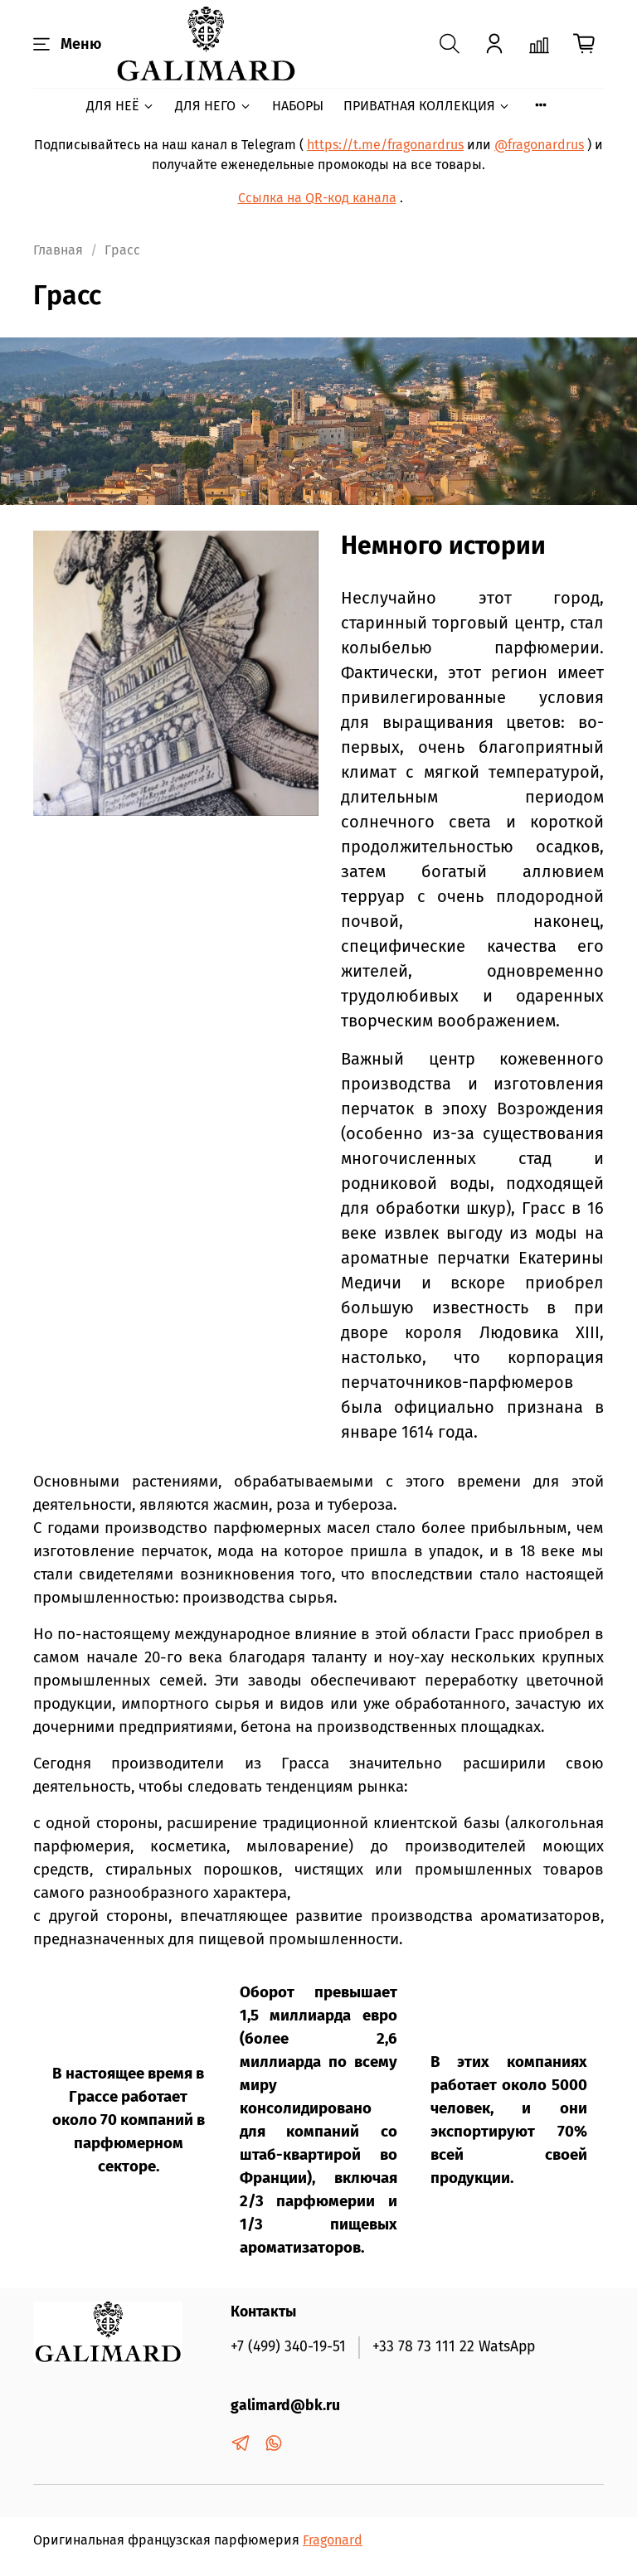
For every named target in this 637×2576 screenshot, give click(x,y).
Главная (58, 250)
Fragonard (332, 2540)
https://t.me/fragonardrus (385, 145)
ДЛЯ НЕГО (213, 106)
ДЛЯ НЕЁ (120, 106)
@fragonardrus (539, 145)
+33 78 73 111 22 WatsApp (453, 2346)
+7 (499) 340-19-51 (288, 2346)
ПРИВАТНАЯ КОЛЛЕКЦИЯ (427, 106)
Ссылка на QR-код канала (317, 198)
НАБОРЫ (297, 106)
